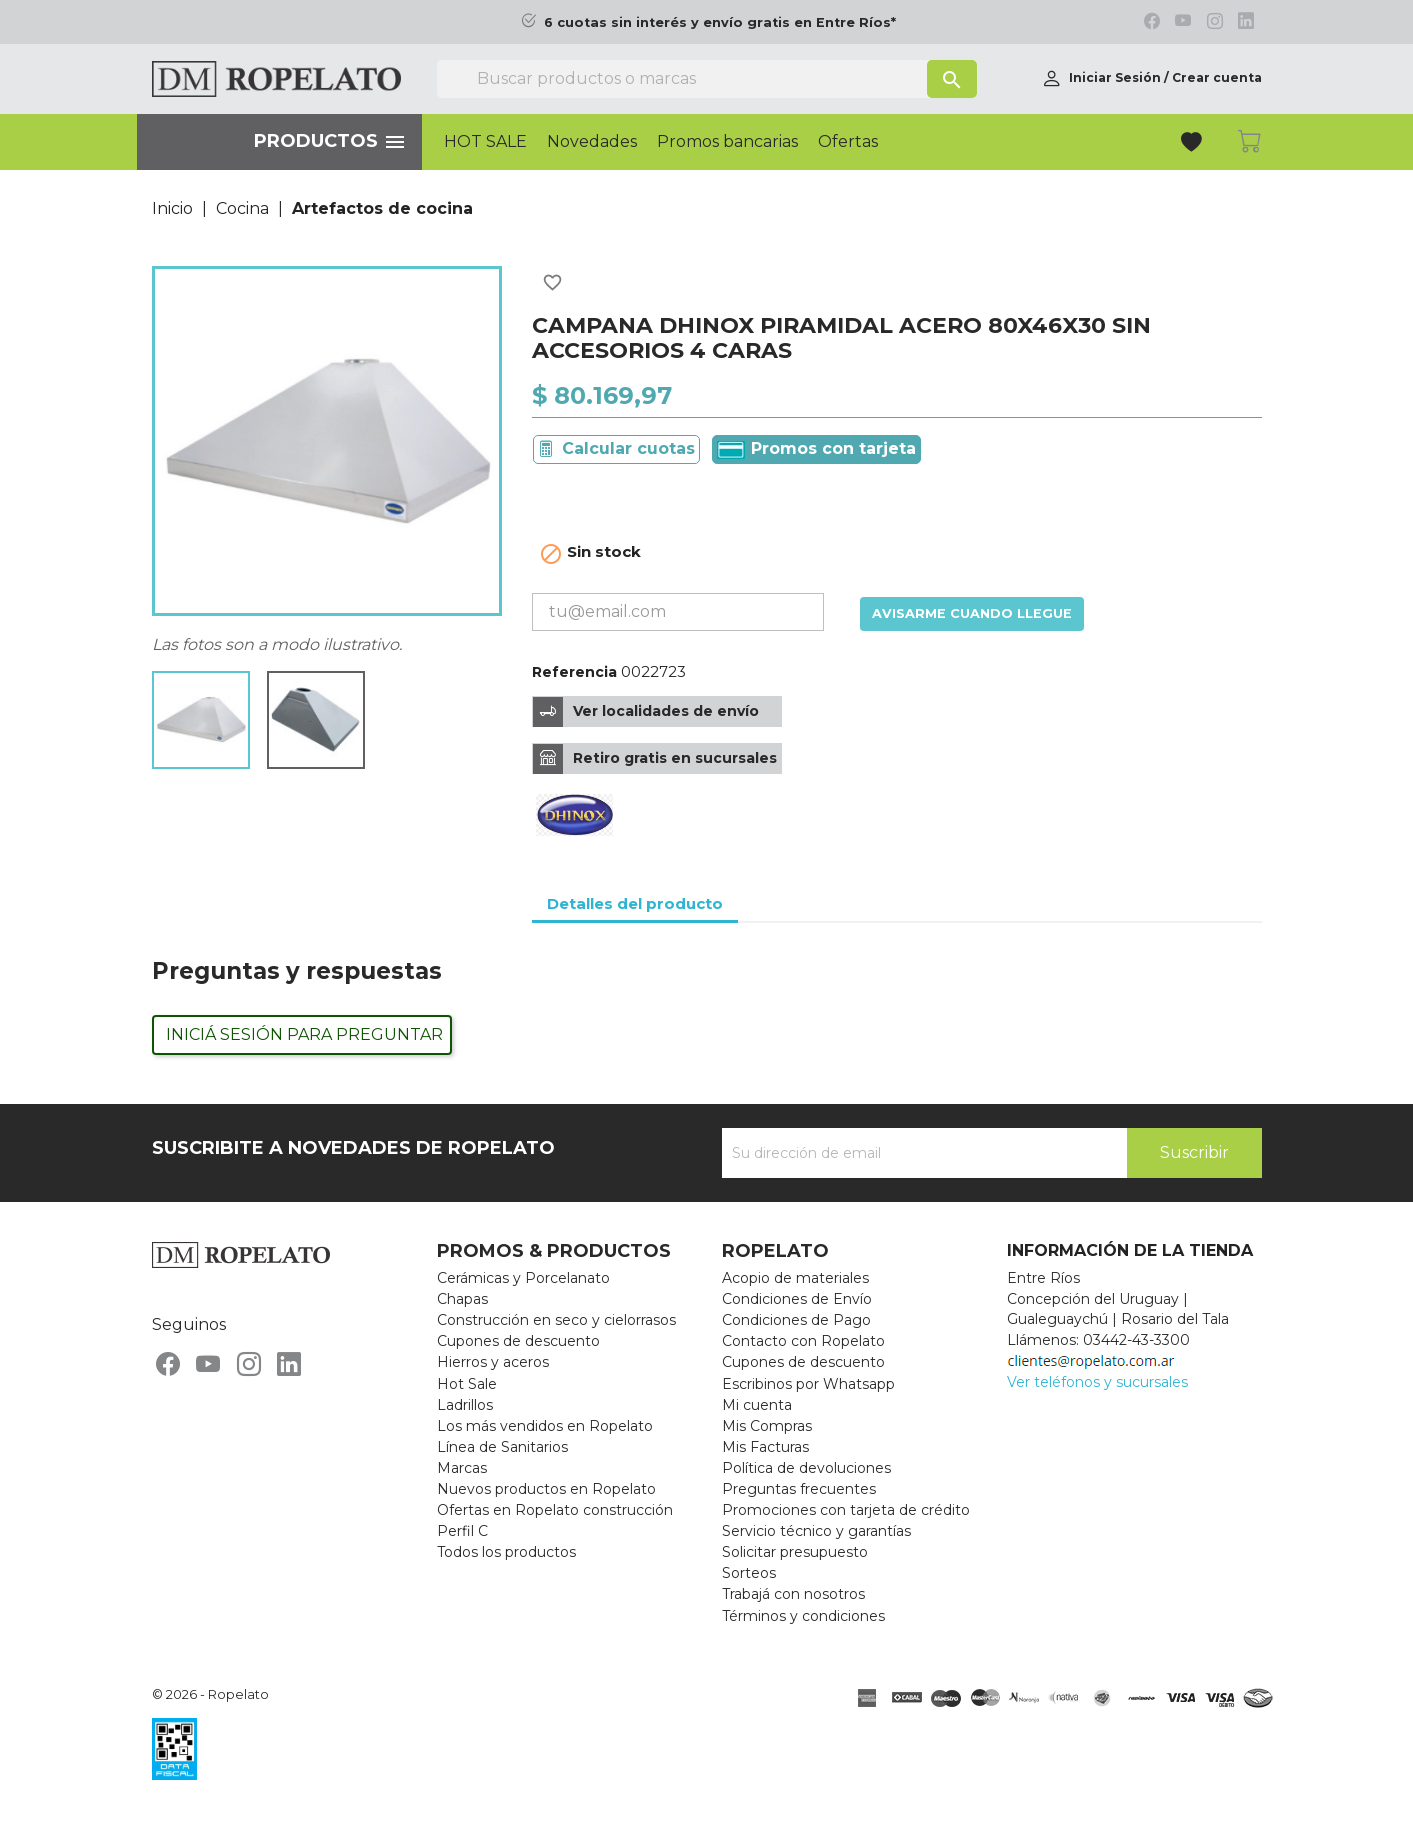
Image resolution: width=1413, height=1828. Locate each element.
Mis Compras (767, 1426)
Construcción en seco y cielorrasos (556, 1320)
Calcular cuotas (628, 448)
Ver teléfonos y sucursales (1097, 1382)
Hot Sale (467, 1384)
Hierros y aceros (493, 1362)
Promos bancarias (727, 142)
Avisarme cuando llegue (972, 613)
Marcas (462, 1468)
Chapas (462, 1299)
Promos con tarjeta (816, 449)
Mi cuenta (757, 1405)
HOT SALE (485, 142)
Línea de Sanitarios (502, 1447)
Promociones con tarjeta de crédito (846, 1510)
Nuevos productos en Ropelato (546, 1489)
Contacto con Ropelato (803, 1341)
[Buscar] (707, 79)
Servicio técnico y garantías (816, 1531)
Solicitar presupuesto (795, 1552)
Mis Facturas (765, 1447)
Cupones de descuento (518, 1341)
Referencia (574, 672)
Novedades (592, 142)
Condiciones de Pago (796, 1320)
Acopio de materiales (795, 1278)
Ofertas (848, 142)
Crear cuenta (1217, 77)
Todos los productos (506, 1552)
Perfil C (462, 1531)
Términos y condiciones (803, 1616)
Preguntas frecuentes (799, 1489)
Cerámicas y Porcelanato (523, 1278)
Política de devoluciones (806, 1468)
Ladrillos (465, 1405)
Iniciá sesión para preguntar (304, 1034)
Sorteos (749, 1573)
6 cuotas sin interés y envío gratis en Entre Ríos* (720, 22)
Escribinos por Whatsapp (808, 1384)
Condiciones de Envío (797, 1299)
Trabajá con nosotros (793, 1594)
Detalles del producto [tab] (635, 903)
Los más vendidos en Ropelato (545, 1426)
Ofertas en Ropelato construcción (555, 1510)
